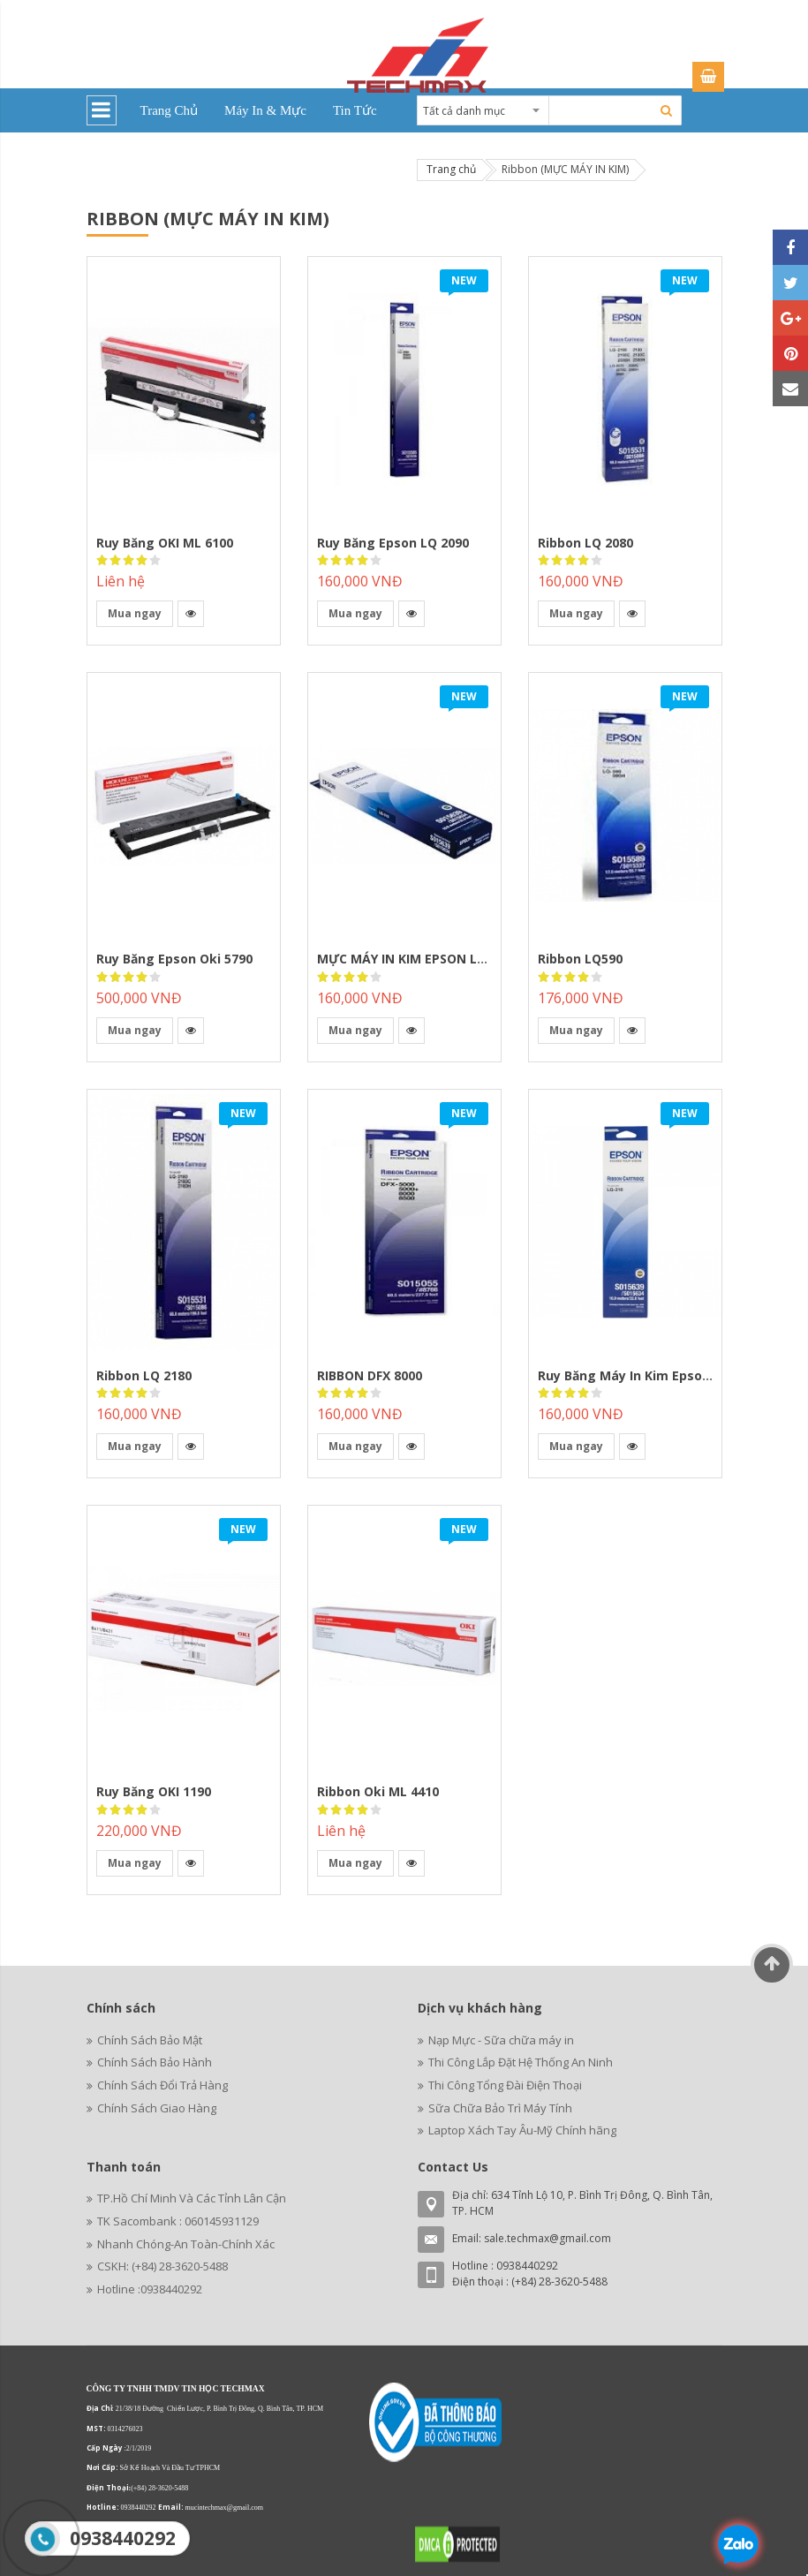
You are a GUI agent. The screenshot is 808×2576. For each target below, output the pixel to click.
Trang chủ (451, 169)
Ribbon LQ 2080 (585, 542)
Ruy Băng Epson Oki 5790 (174, 958)
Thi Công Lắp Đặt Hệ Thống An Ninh (520, 2062)
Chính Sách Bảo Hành (154, 2062)
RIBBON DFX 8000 (369, 1375)
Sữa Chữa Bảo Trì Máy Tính (500, 2108)
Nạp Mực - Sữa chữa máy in (501, 2040)
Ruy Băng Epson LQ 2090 (393, 542)
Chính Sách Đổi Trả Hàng (162, 2085)
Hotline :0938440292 (149, 2289)
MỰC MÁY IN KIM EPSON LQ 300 (414, 958)
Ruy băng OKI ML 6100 (164, 542)
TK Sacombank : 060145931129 (178, 2221)
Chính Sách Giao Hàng (156, 2108)
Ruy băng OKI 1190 (153, 1791)
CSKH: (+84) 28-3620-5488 (162, 2266)
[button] (190, 614)
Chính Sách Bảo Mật (149, 2040)
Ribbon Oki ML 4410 (378, 1791)
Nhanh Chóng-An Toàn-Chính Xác (186, 2244)
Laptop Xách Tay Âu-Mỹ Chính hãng (522, 2130)
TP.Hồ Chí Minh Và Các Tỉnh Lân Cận (191, 2198)
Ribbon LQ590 (580, 958)
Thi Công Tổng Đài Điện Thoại (505, 2085)
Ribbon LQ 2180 (144, 1375)
